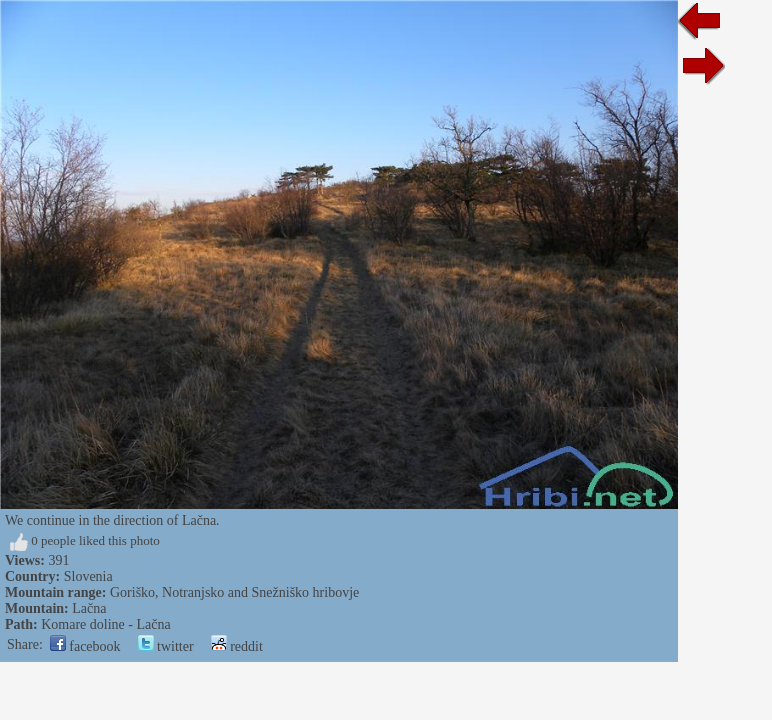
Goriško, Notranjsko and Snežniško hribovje (234, 592)
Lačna (89, 608)
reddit (237, 646)
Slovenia (88, 576)
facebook (85, 646)
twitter (166, 646)
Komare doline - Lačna (105, 624)
